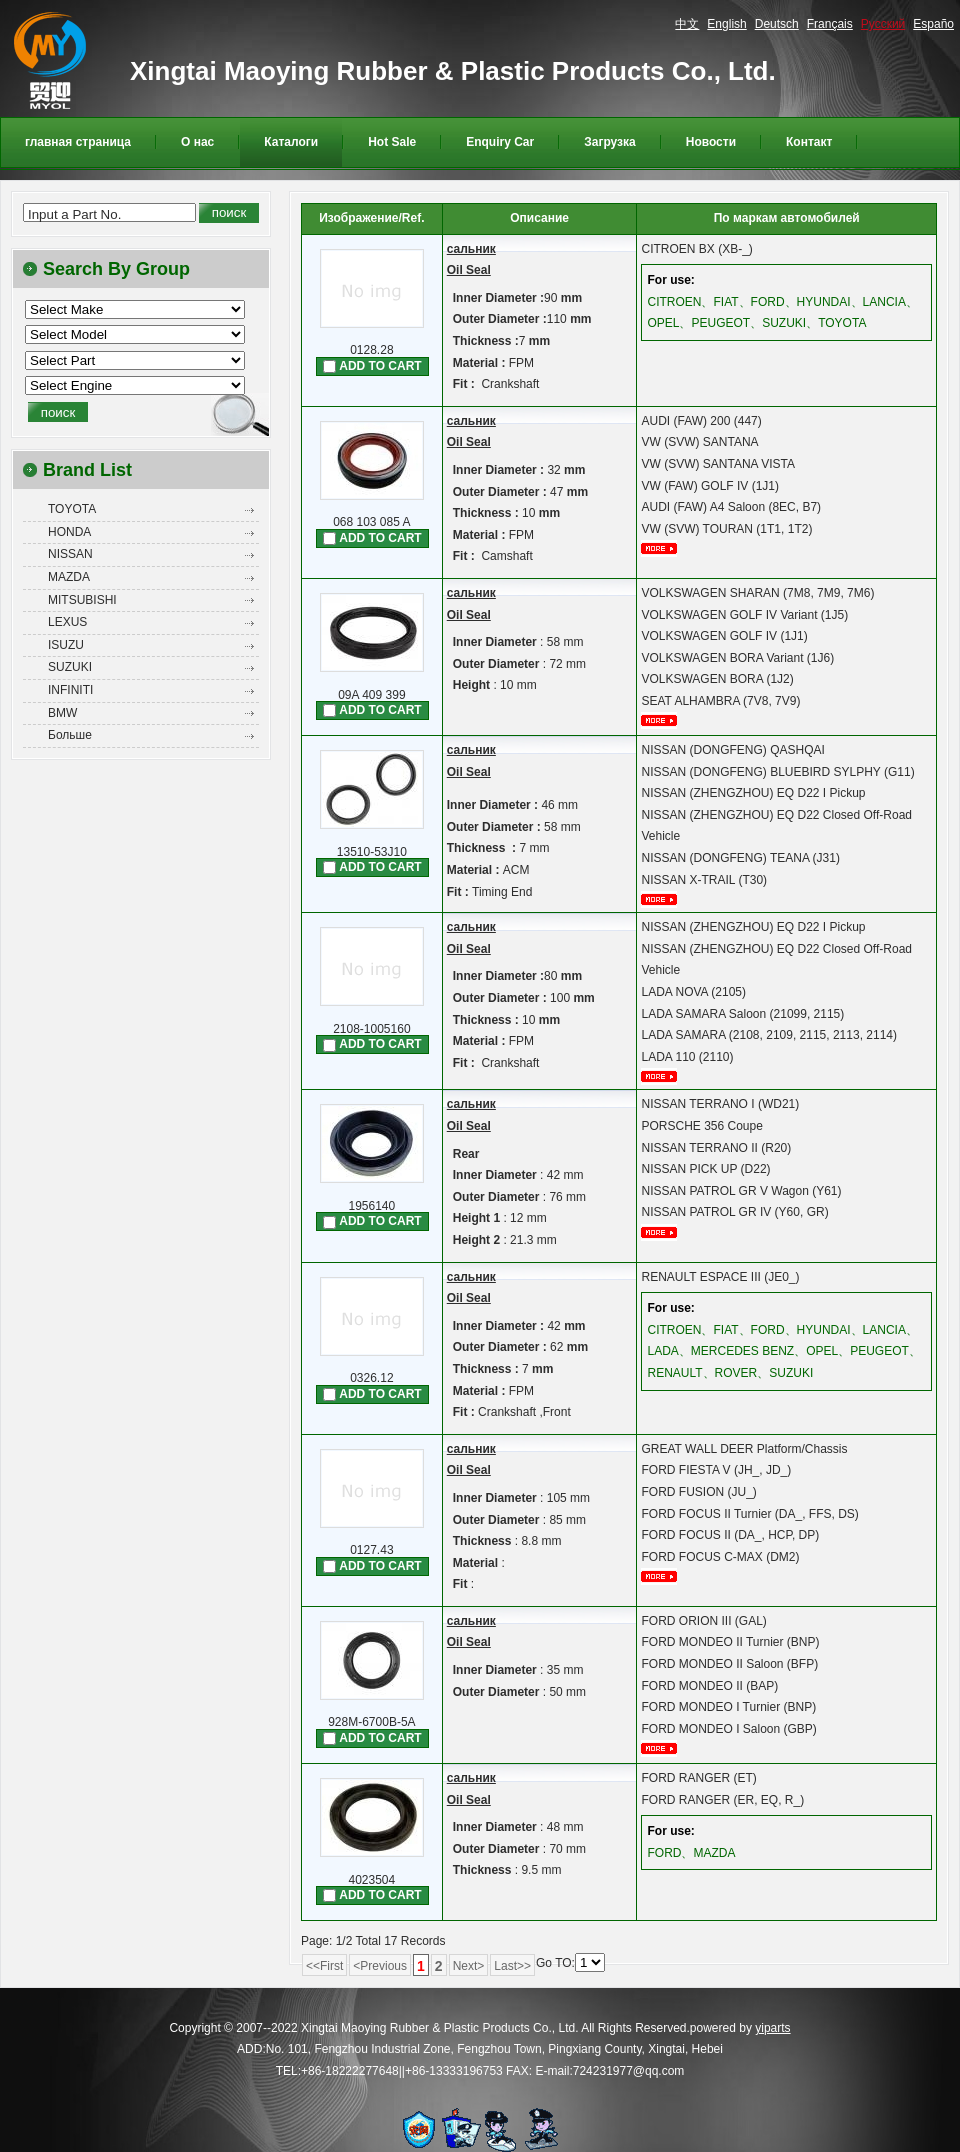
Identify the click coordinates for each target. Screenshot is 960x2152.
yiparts (772, 2028)
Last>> (512, 1966)
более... (666, 548)
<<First (324, 1966)
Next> (469, 1966)
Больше (70, 735)
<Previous (380, 1966)
